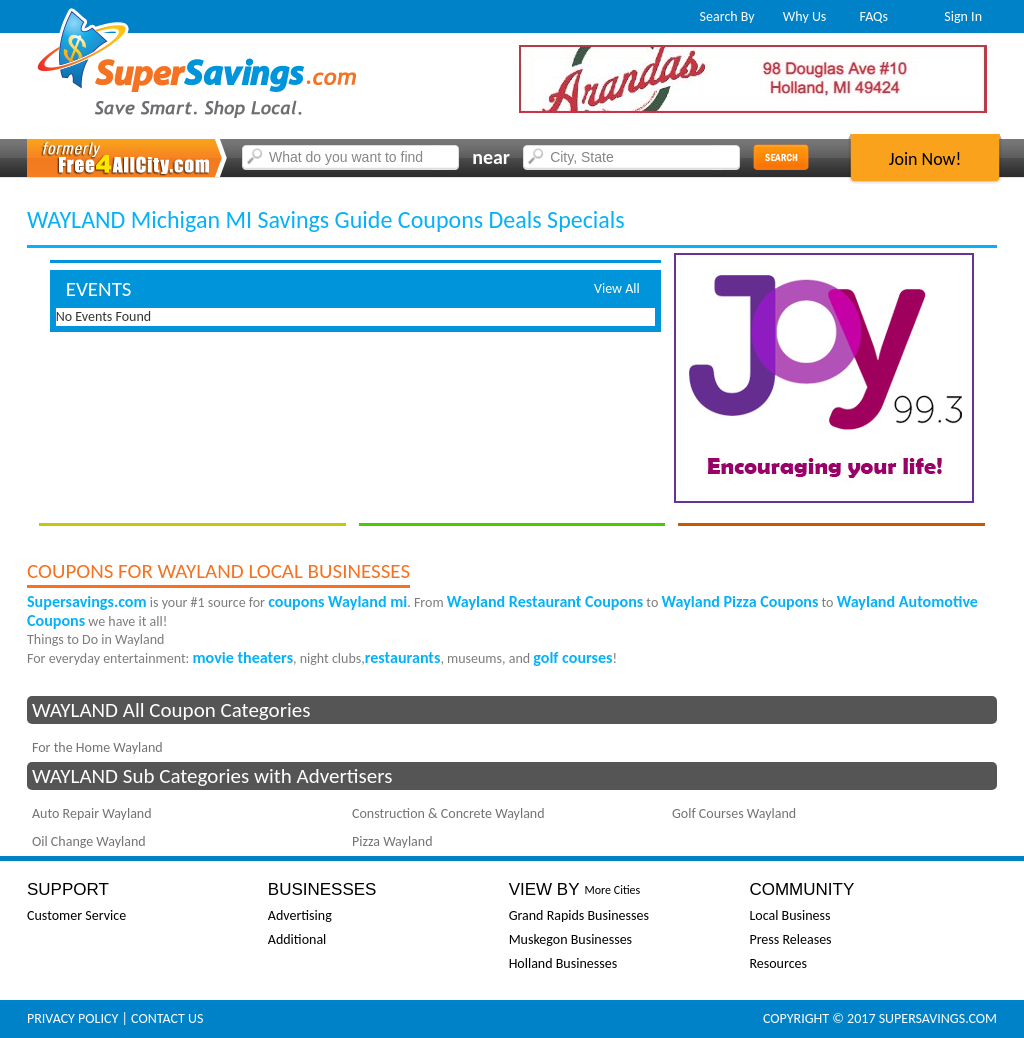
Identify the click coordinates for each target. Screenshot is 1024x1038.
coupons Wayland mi (337, 601)
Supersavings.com (87, 601)
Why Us (805, 16)
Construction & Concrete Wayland (448, 813)
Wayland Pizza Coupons (739, 601)
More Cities (612, 890)
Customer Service (76, 915)
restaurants (403, 657)
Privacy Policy (72, 1018)
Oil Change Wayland (89, 841)
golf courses (572, 657)
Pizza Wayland (392, 841)
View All (617, 288)
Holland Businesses (563, 963)
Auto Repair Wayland (92, 813)
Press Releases (790, 939)
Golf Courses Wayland (734, 813)
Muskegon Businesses (570, 939)
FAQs (874, 16)
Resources (778, 963)
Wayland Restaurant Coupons (545, 601)
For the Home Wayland (97, 747)
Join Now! (925, 159)
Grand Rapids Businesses (579, 915)
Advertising (300, 915)
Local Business (789, 915)
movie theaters (243, 657)
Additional (297, 939)
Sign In (963, 16)
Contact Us (167, 1018)
